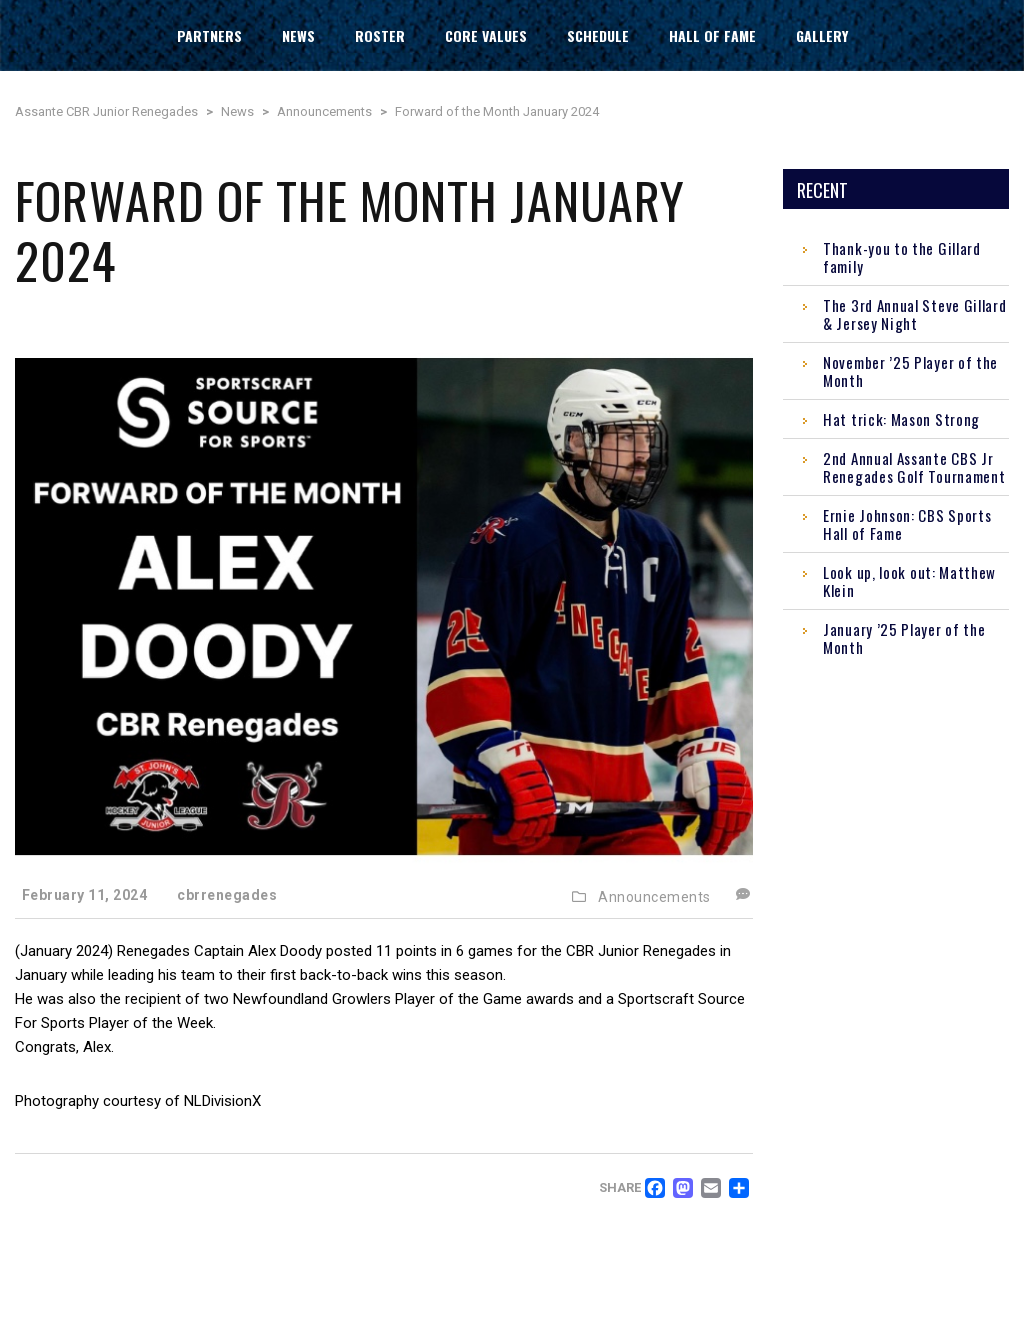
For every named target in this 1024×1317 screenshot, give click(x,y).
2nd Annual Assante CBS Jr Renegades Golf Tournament (914, 467)
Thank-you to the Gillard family (902, 257)
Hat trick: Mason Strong (901, 419)
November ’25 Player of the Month (910, 371)
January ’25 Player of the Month (904, 638)
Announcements (654, 897)
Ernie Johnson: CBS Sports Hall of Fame (907, 524)
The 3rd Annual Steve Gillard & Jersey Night (915, 314)
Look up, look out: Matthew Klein (909, 581)
